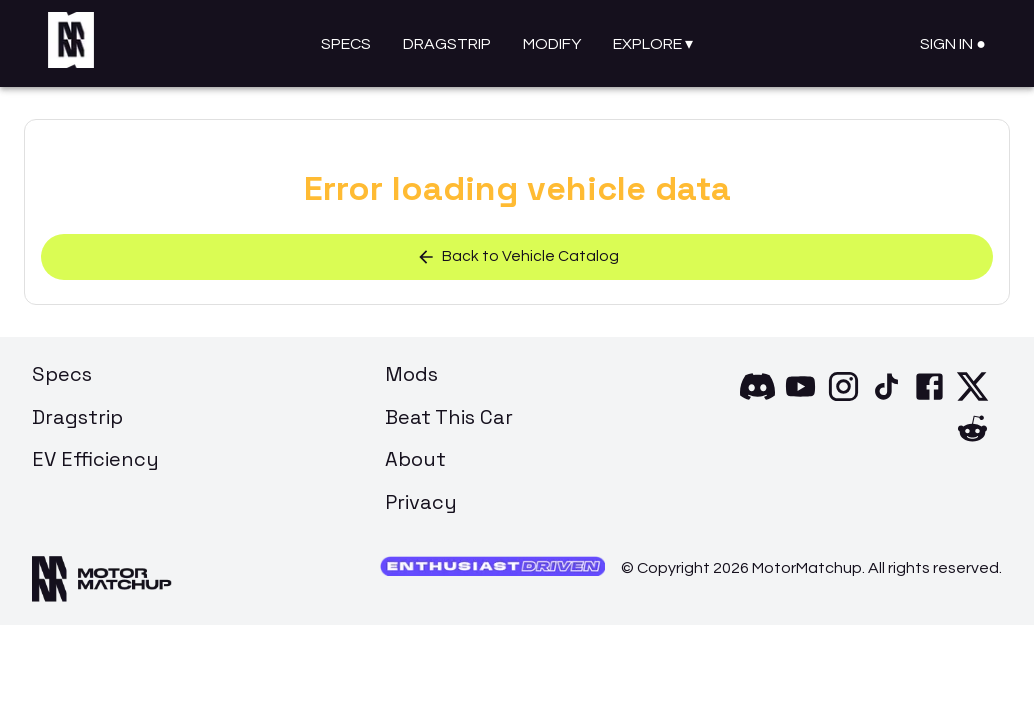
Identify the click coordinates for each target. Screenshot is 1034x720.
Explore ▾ (653, 44)
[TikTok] (886, 401)
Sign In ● (953, 44)
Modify (552, 44)
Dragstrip (447, 44)
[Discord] (757, 401)
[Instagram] (843, 401)
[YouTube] (800, 401)
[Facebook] (929, 401)
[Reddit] (972, 443)
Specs (346, 44)
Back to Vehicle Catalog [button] (517, 258)
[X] (972, 401)
